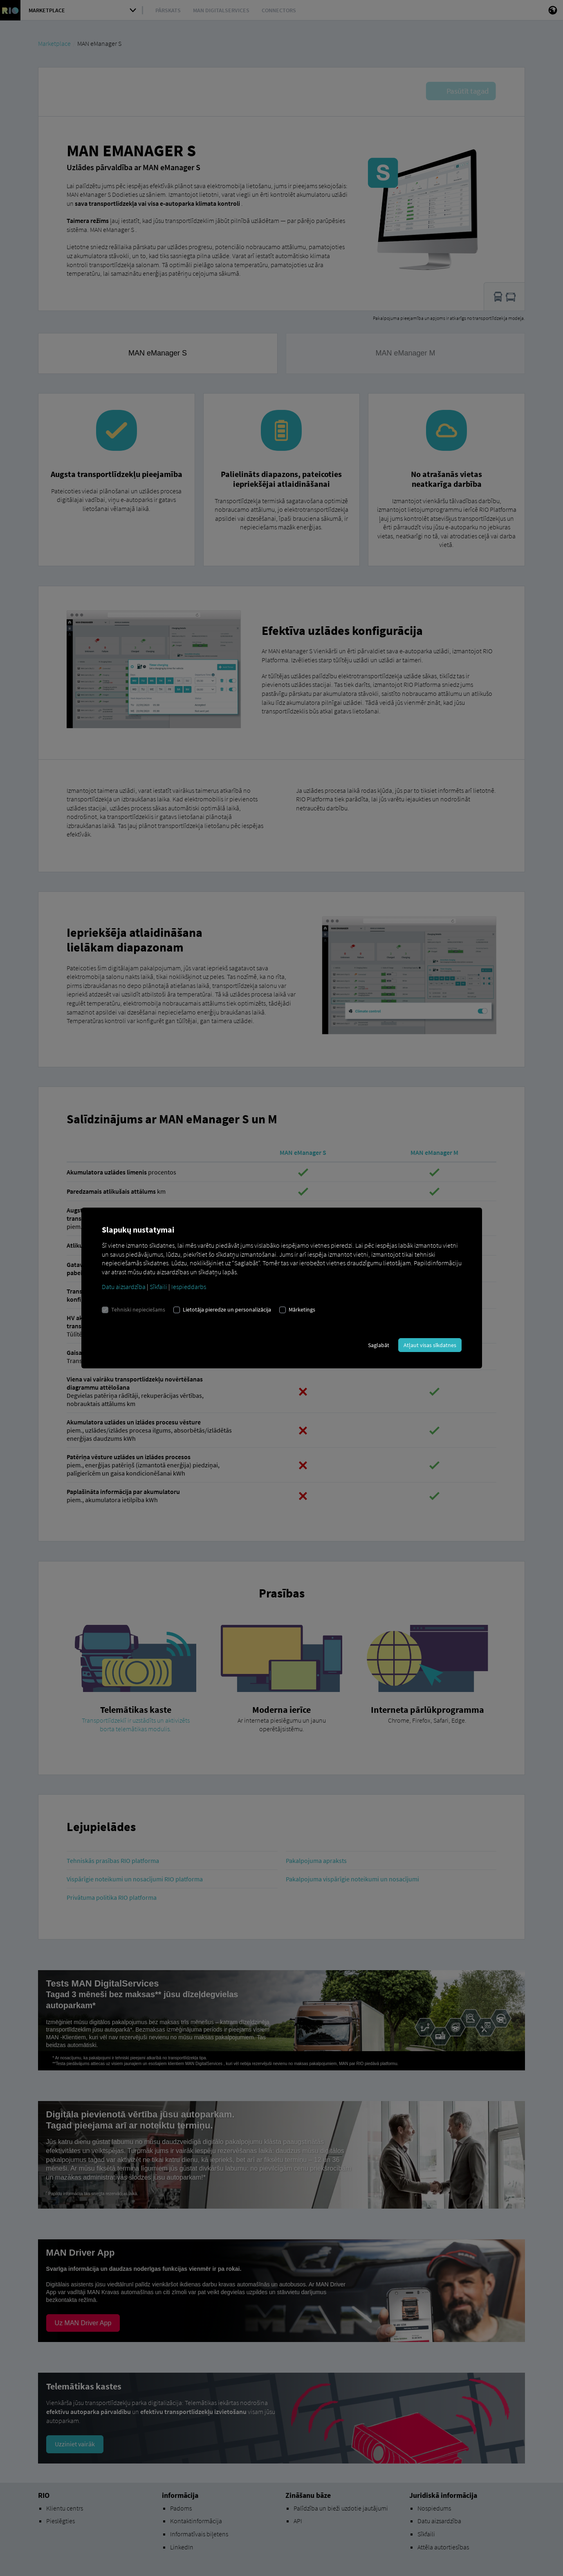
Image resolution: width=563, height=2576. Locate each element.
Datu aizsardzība (124, 1286)
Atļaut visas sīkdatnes (430, 1345)
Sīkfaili (158, 1286)
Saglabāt (378, 1345)
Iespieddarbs (188, 1286)
